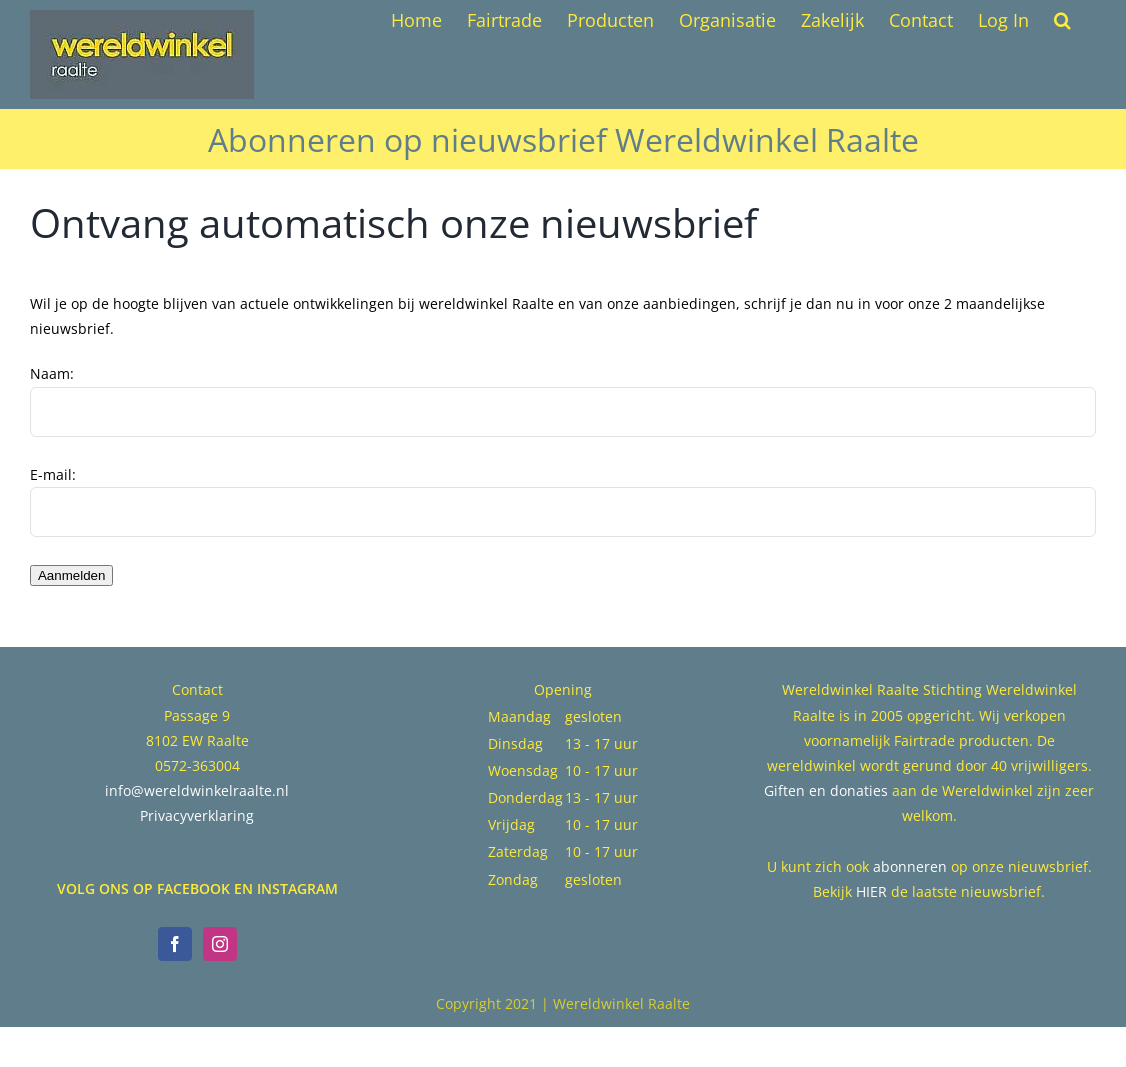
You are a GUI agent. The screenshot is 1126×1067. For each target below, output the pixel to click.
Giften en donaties (826, 790)
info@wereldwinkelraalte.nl (197, 790)
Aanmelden (71, 575)
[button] (1062, 20)
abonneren (910, 866)
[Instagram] (220, 944)
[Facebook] (175, 944)
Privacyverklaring (197, 815)
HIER (871, 891)
